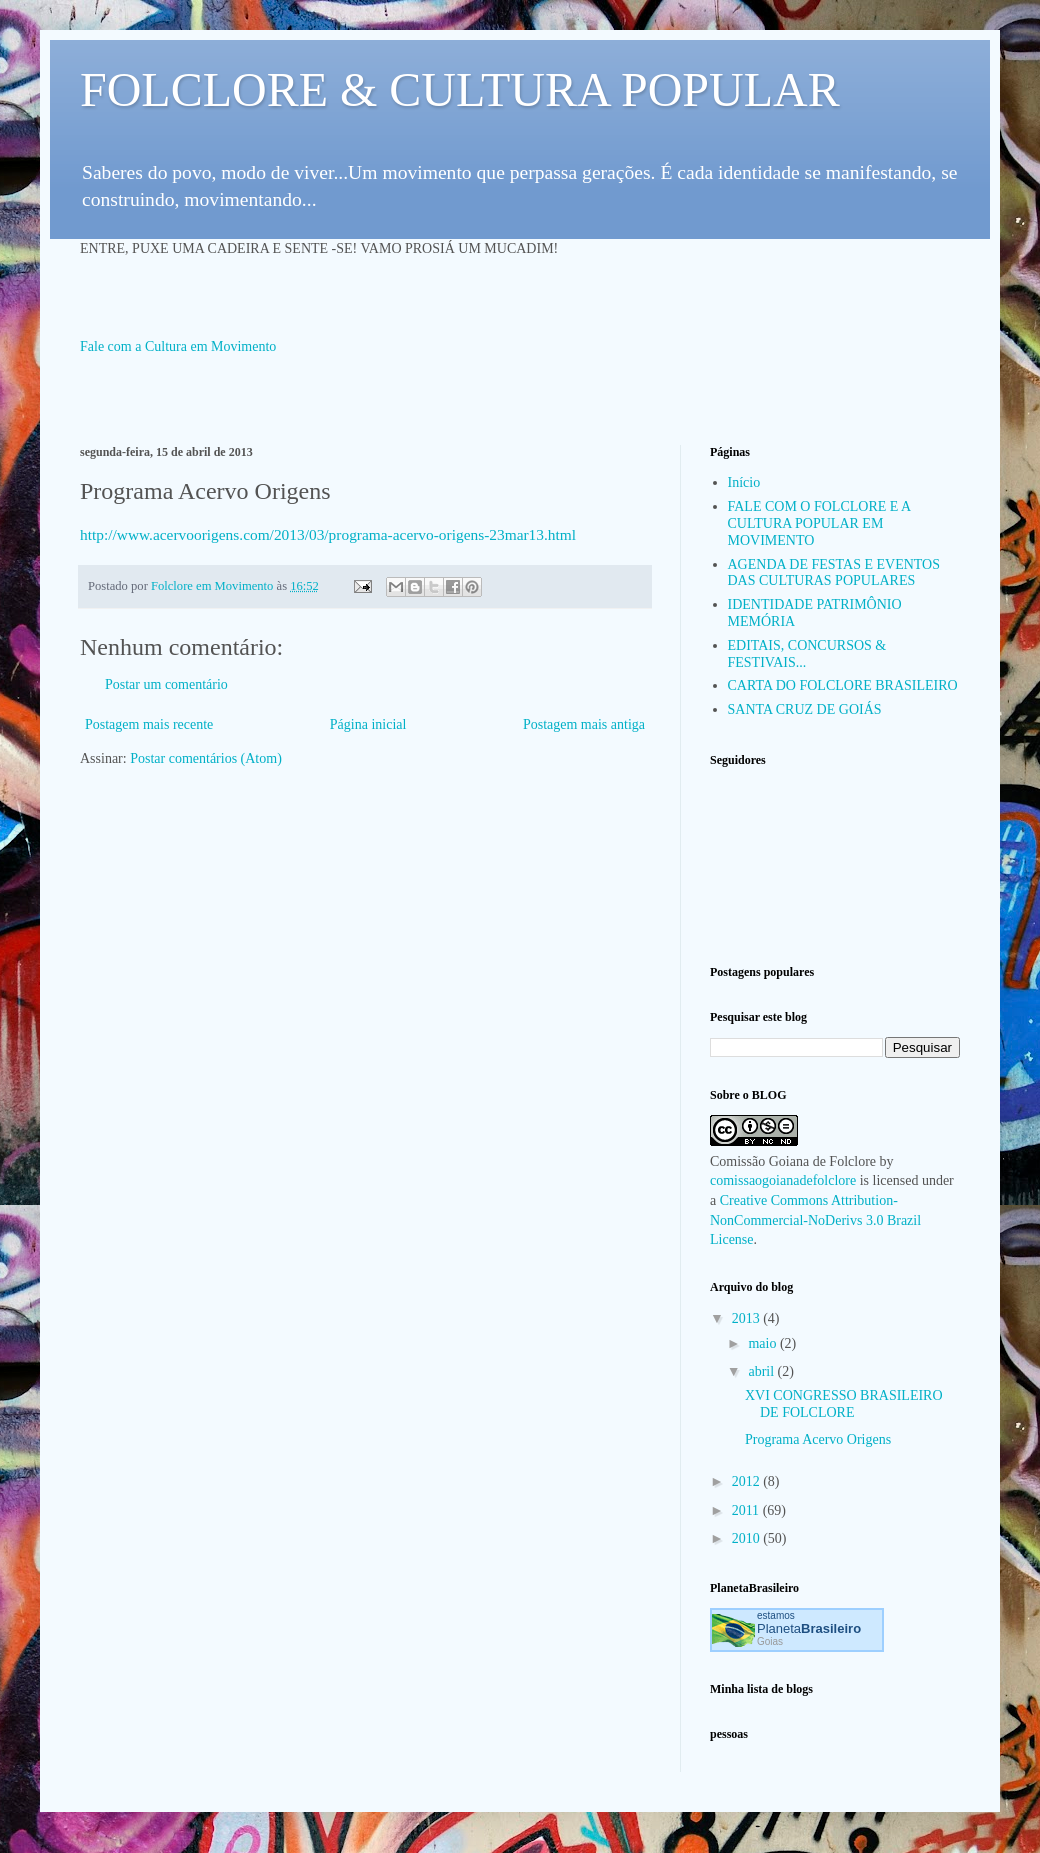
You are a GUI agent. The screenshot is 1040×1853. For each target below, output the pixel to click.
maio (764, 1343)
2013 (748, 1318)
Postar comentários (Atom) (206, 758)
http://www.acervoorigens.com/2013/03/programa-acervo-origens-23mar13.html (328, 534)
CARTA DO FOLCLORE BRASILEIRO (843, 685)
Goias (770, 1641)
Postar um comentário (166, 684)
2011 (747, 1510)
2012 (748, 1481)
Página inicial (368, 724)
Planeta (809, 1628)
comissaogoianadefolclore (783, 1180)
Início (744, 482)
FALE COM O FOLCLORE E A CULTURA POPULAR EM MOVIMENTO (819, 523)
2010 (748, 1538)
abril (762, 1371)
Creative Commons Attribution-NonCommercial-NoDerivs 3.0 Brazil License (815, 1220)
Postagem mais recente (149, 724)
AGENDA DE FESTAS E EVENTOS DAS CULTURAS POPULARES (834, 573)
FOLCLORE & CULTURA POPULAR (460, 89)
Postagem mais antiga (584, 724)
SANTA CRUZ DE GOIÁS (805, 709)
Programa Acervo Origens (818, 1439)
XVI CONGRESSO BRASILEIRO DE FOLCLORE (844, 1404)
